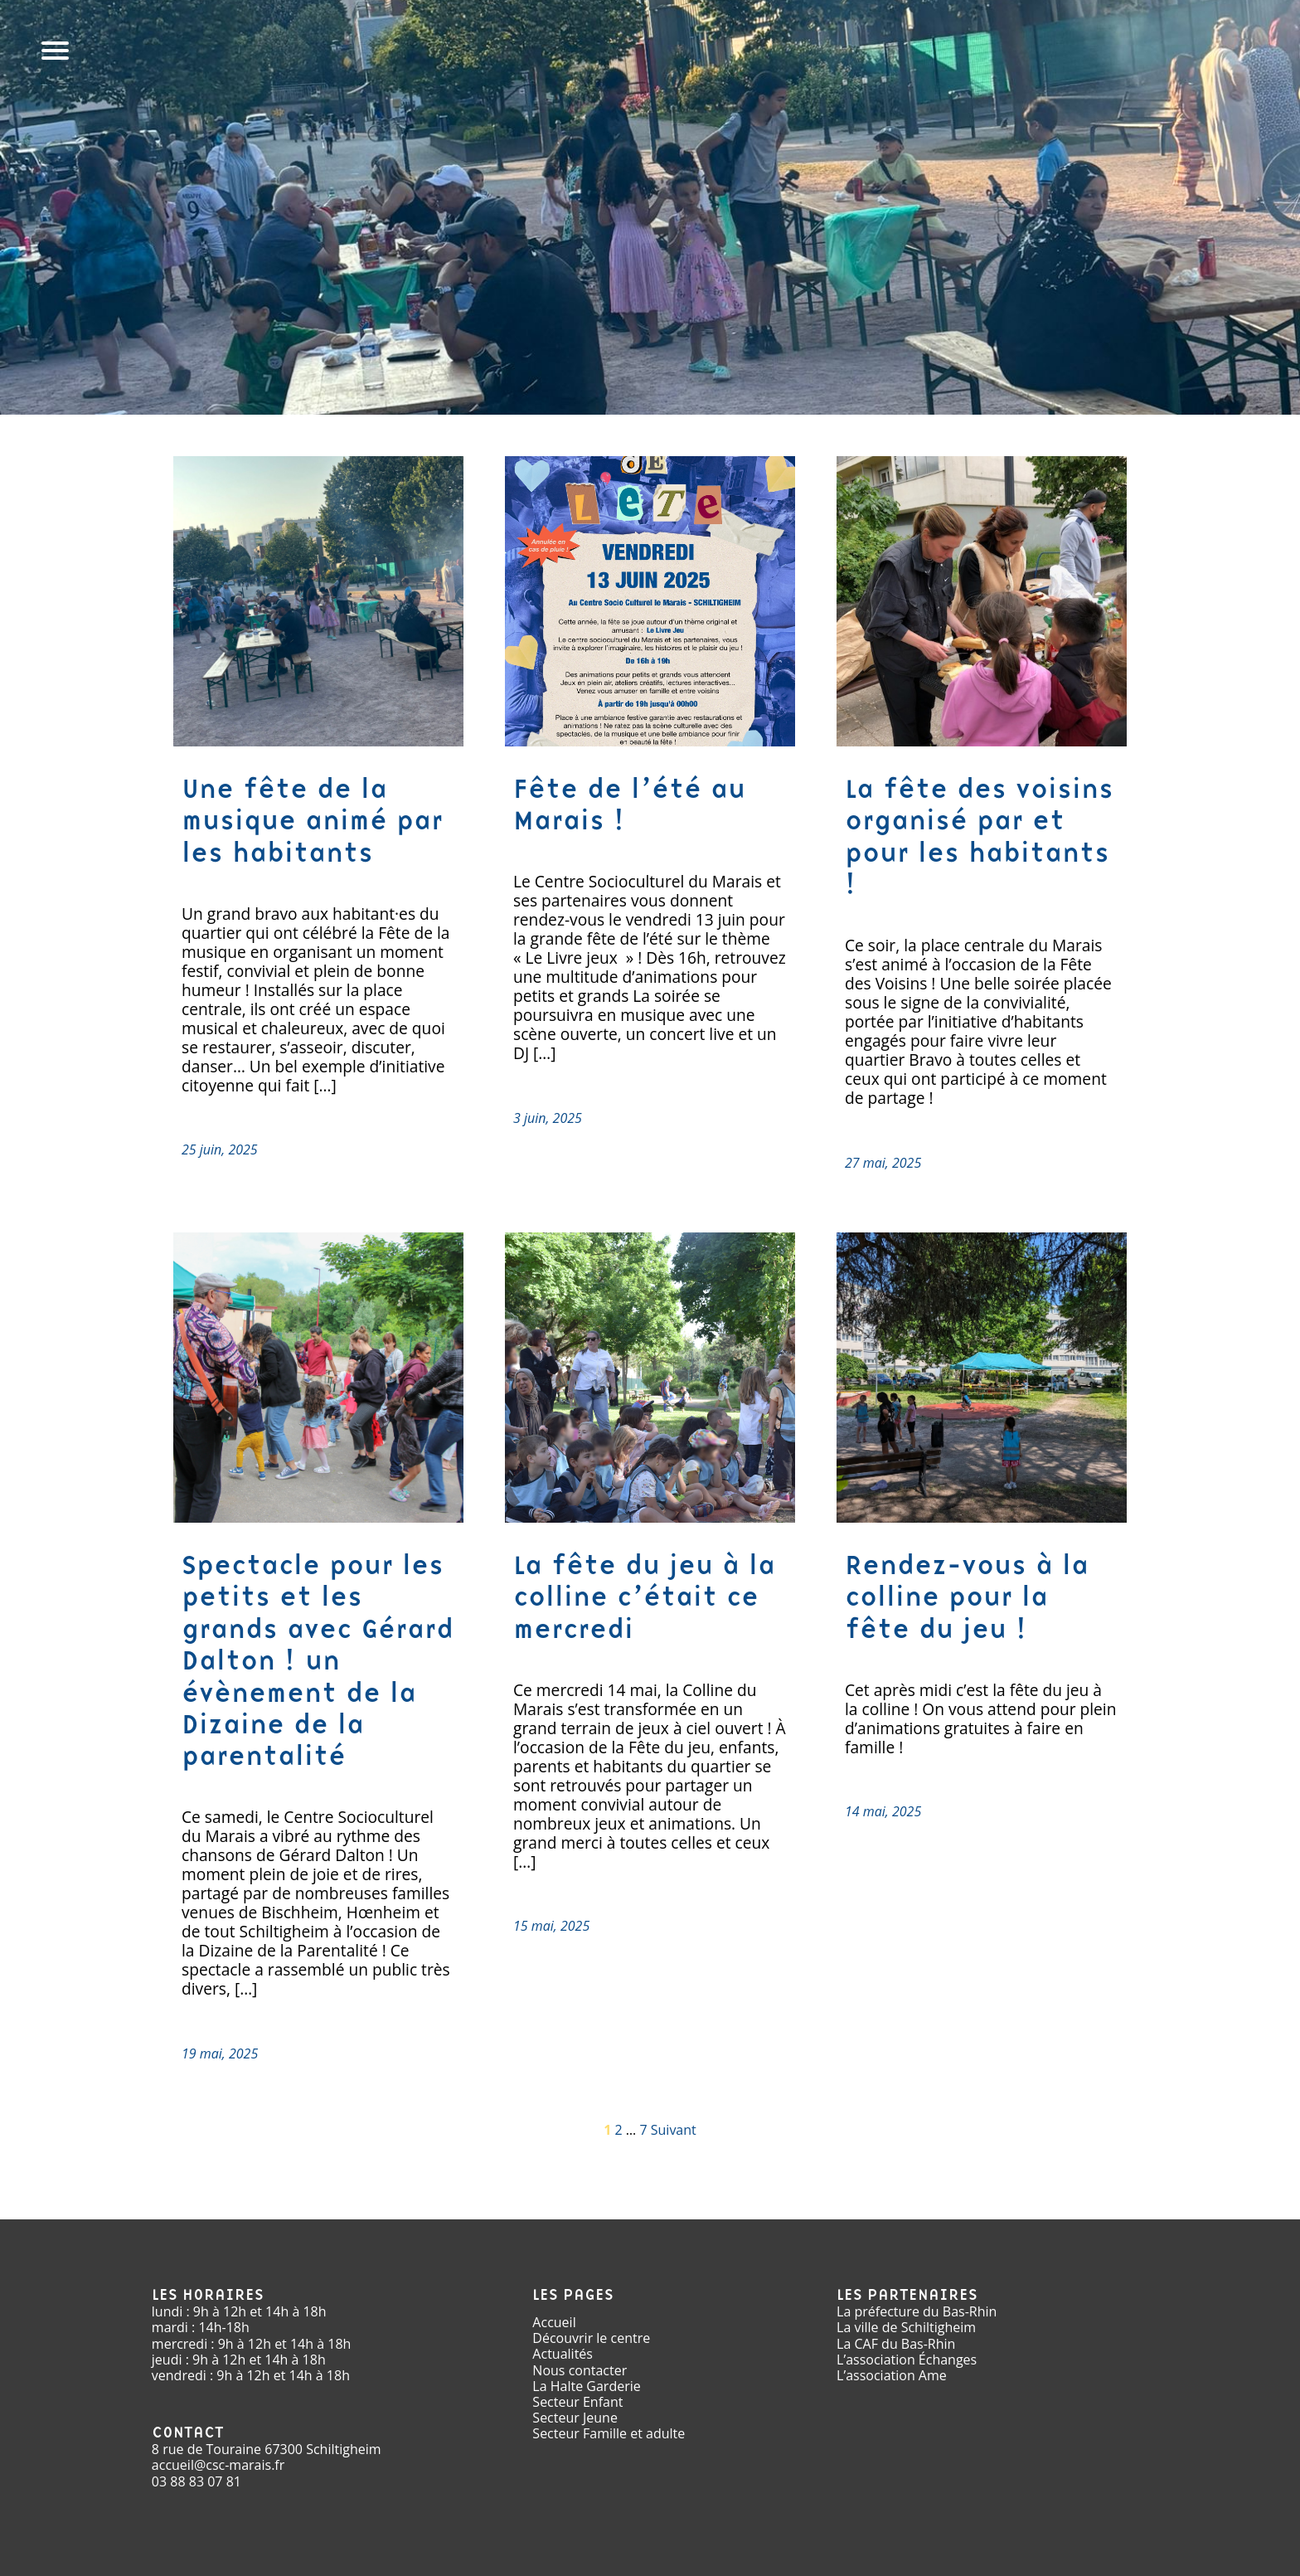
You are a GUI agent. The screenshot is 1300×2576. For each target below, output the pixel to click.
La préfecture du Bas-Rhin (917, 2311)
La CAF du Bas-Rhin (896, 2344)
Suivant (673, 2130)
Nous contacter (579, 2370)
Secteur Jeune (575, 2417)
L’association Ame (892, 2375)
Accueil (553, 2322)
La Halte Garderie (586, 2386)
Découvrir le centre (591, 2338)
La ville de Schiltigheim (906, 2327)
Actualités (562, 2354)
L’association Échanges (907, 2359)
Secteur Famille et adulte (608, 2433)
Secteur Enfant (577, 2402)
